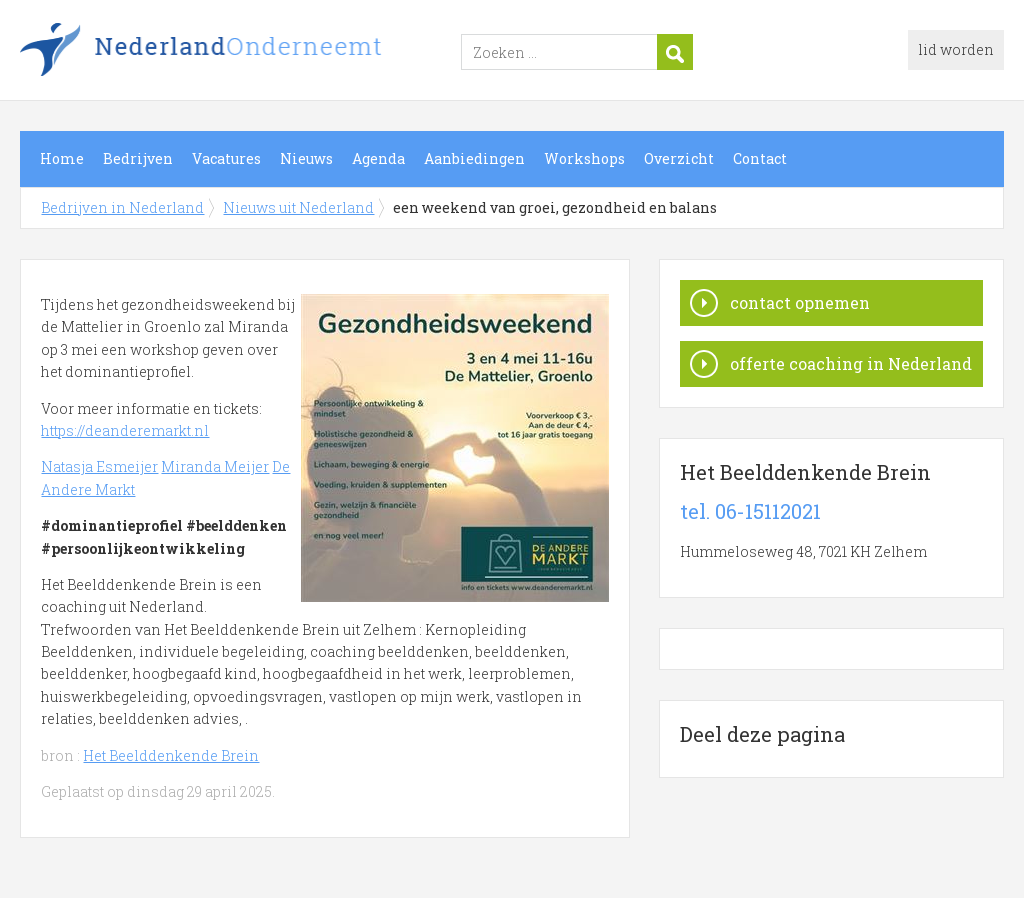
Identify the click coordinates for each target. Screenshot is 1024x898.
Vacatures (226, 158)
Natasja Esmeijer (99, 466)
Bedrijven (138, 158)
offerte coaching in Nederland (851, 363)
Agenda (378, 158)
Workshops (584, 158)
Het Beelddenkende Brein (171, 755)
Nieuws (306, 158)
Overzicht (679, 158)
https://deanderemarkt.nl (125, 430)
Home (62, 158)
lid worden (956, 49)
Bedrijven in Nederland (270, 53)
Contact (760, 158)
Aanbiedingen (474, 158)
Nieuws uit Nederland (298, 207)
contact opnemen (800, 302)
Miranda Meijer (215, 466)
